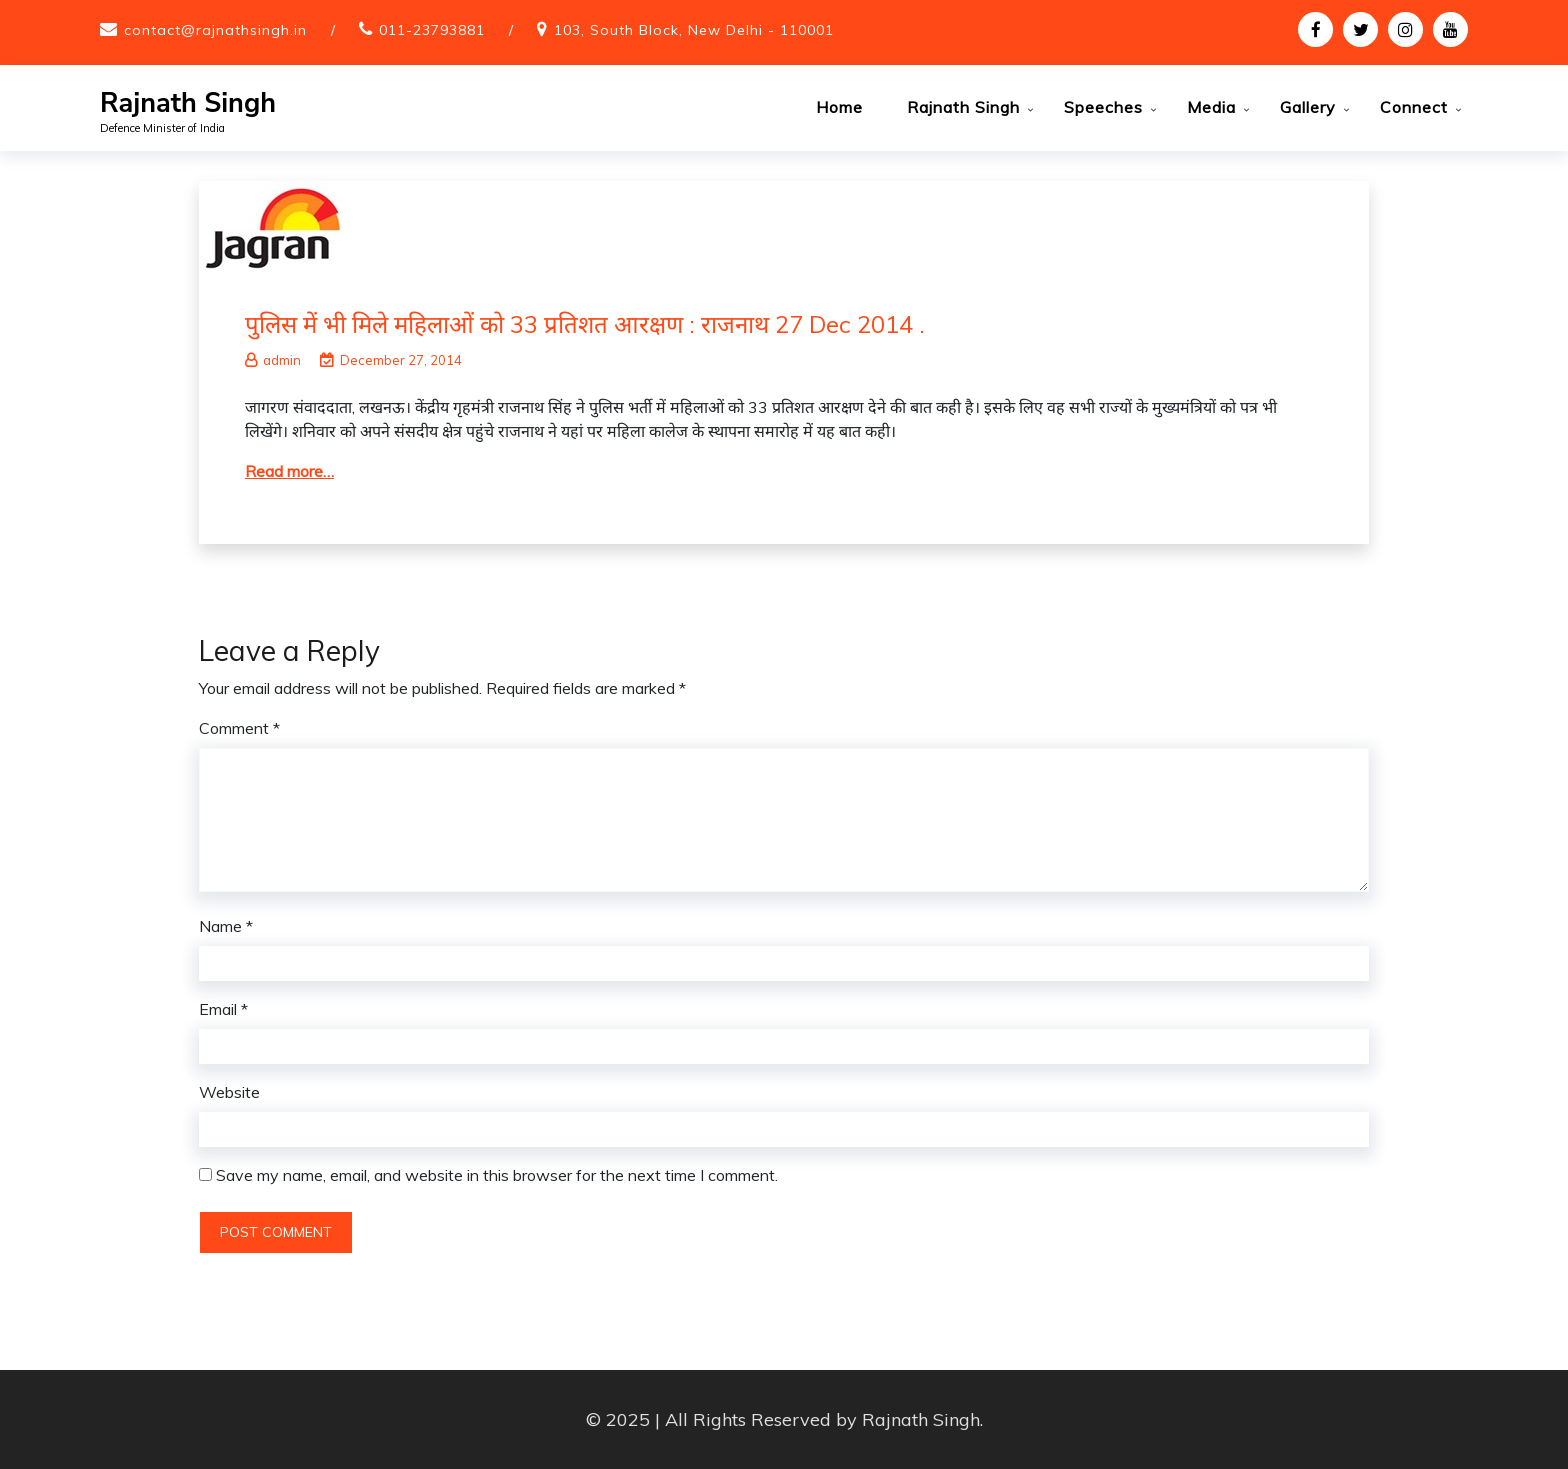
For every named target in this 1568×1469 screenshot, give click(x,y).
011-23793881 (432, 30)
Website (229, 1092)
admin (273, 360)
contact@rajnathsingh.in (215, 30)
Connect (1414, 107)
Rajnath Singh (188, 103)
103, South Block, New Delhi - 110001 (694, 30)
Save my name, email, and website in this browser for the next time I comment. (497, 1175)
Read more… (289, 471)
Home (839, 107)
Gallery (1308, 107)
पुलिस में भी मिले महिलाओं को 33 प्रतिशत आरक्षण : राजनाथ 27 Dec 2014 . (585, 324)
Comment (239, 728)
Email (223, 1009)
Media (1211, 107)
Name (226, 926)
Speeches (1103, 107)
